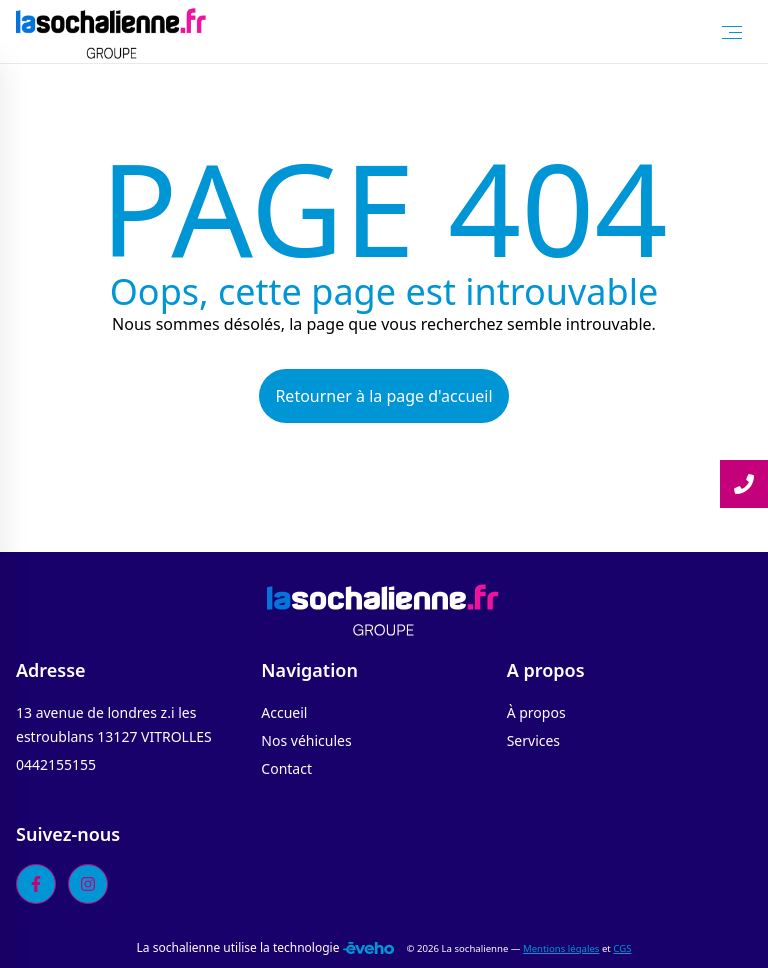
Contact (286, 768)
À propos (536, 712)
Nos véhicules (306, 740)
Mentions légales (561, 948)
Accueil (284, 712)
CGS (622, 948)
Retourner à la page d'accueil (383, 396)
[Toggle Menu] (732, 32)
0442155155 (56, 764)
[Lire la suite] (744, 484)
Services (533, 740)
